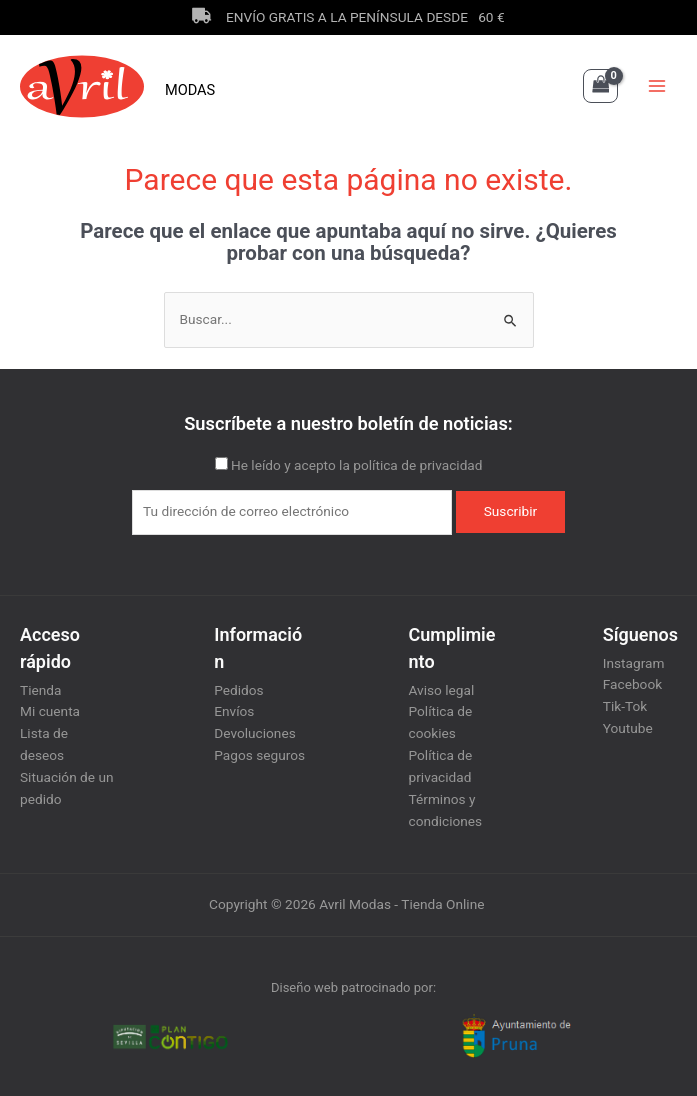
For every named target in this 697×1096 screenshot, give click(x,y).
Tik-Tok (625, 706)
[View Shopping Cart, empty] (600, 86)
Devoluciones (254, 733)
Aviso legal (442, 690)
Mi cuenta (50, 711)
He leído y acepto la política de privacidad (357, 465)
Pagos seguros (259, 755)
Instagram (634, 663)
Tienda (40, 690)
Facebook (632, 684)
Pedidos (238, 690)
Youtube (628, 728)
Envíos (234, 711)
